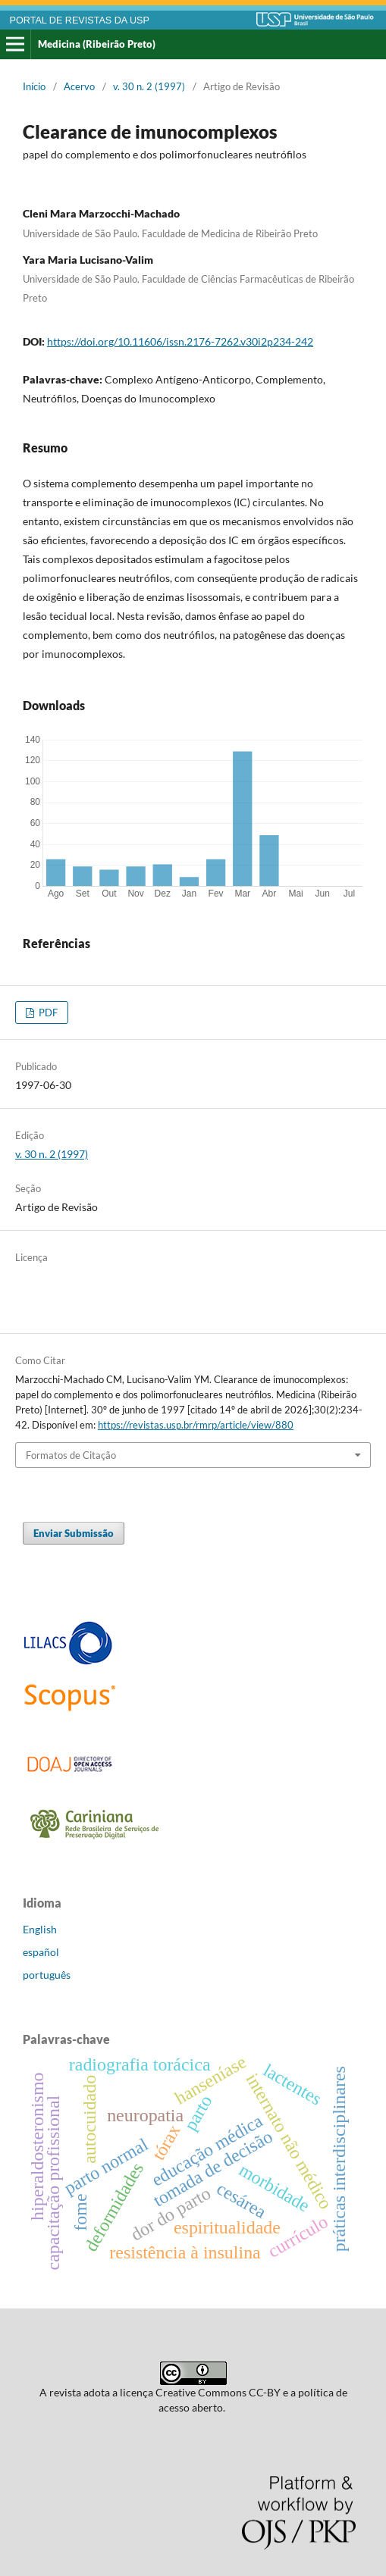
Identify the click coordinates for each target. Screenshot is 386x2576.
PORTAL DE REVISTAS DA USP (79, 20)
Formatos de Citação (71, 1455)
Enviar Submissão (73, 1533)
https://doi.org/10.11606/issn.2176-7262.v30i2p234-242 (180, 341)
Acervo (79, 86)
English (40, 1929)
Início (34, 86)
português (47, 1974)
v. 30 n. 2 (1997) (149, 86)
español (41, 1951)
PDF (47, 1012)
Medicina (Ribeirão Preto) (96, 44)
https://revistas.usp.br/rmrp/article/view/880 (195, 1425)
